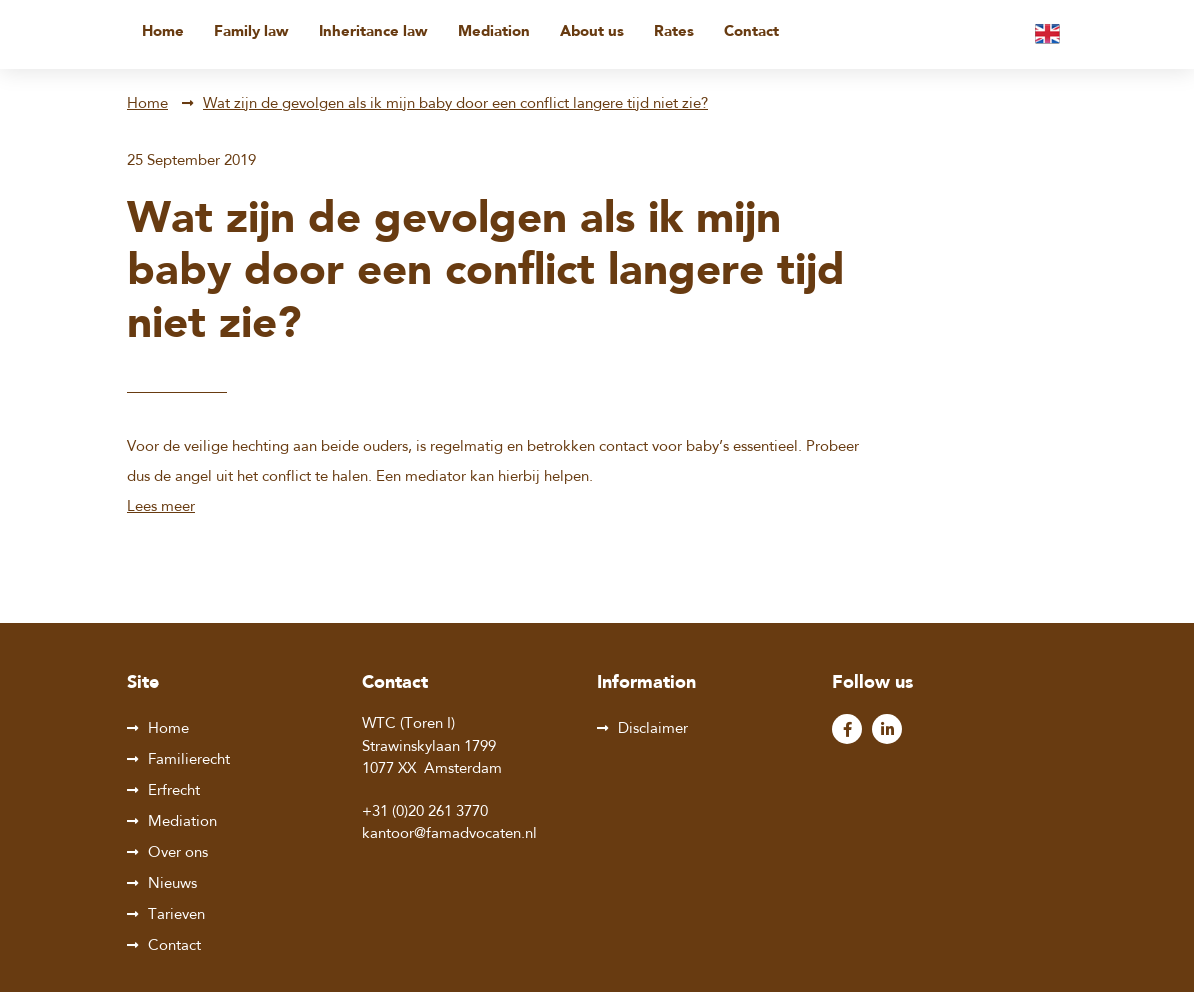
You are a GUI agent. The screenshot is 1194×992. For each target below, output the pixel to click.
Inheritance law (373, 32)
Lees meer (161, 507)
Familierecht (189, 760)
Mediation (494, 32)
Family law (251, 32)
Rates (674, 32)
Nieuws (172, 884)
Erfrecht (174, 791)
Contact (751, 32)
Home (163, 32)
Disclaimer (653, 729)
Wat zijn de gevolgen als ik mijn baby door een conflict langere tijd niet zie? (455, 104)
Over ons (178, 853)
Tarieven (176, 915)
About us (592, 32)
